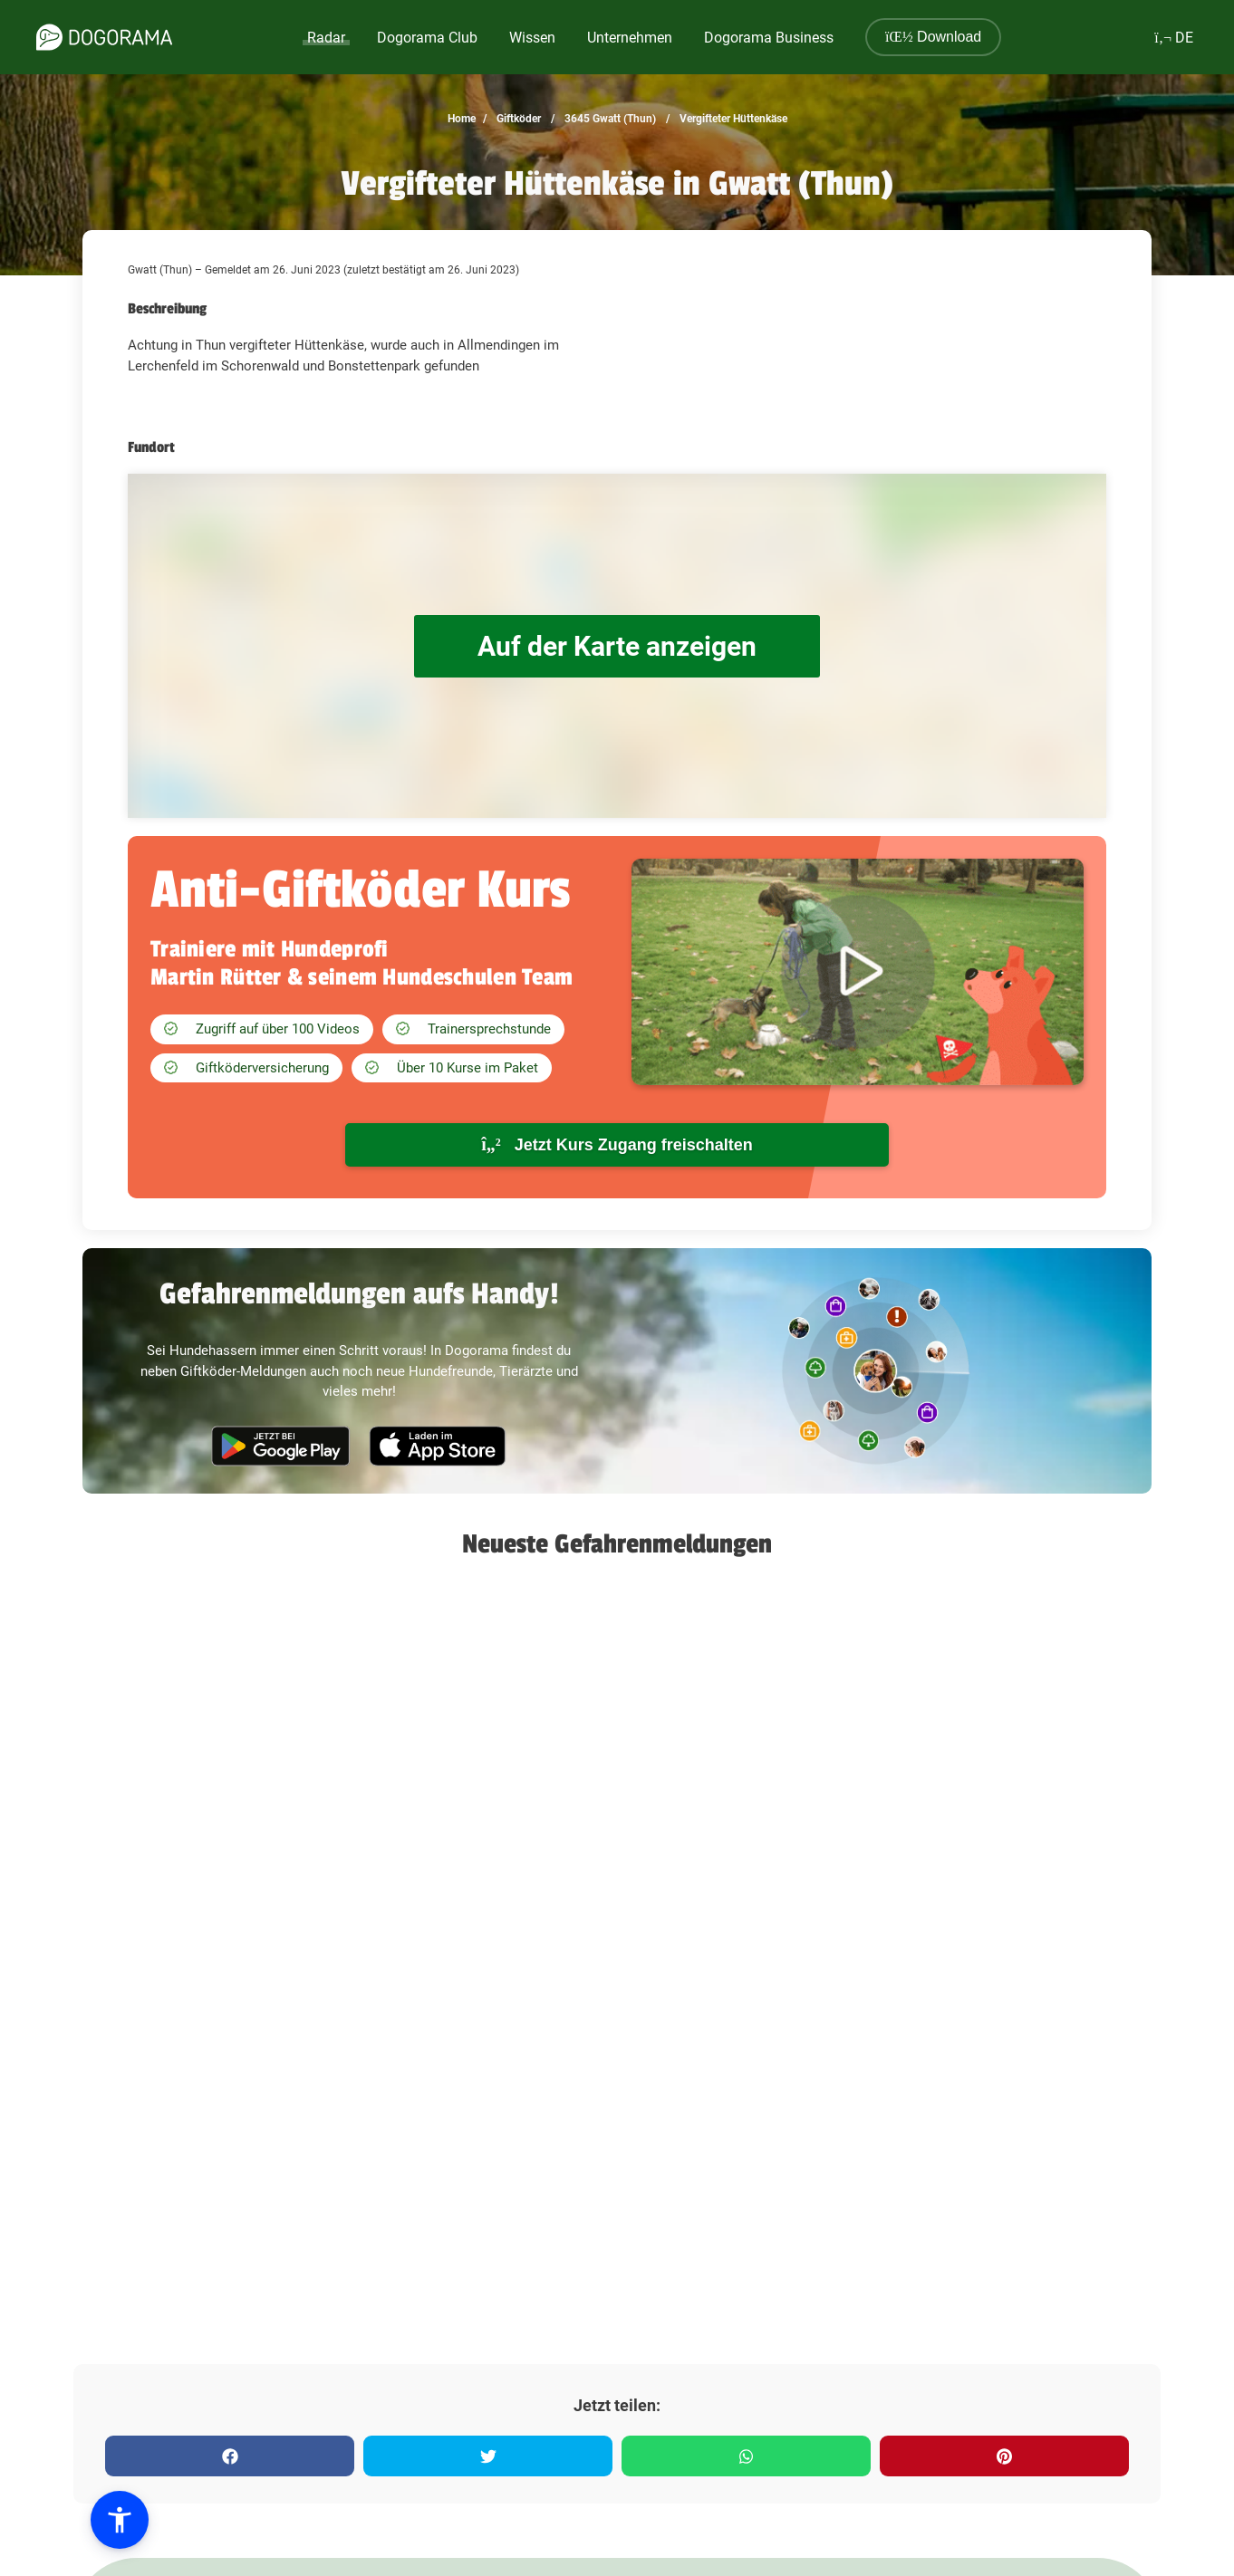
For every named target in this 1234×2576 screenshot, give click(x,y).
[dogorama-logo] (104, 37)
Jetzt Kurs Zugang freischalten (617, 1144)
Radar (326, 37)
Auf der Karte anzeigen (617, 646)
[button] (120, 2520)
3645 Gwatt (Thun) (609, 118)
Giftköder (517, 118)
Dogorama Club (427, 37)
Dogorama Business (769, 37)
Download (933, 36)
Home (462, 118)
